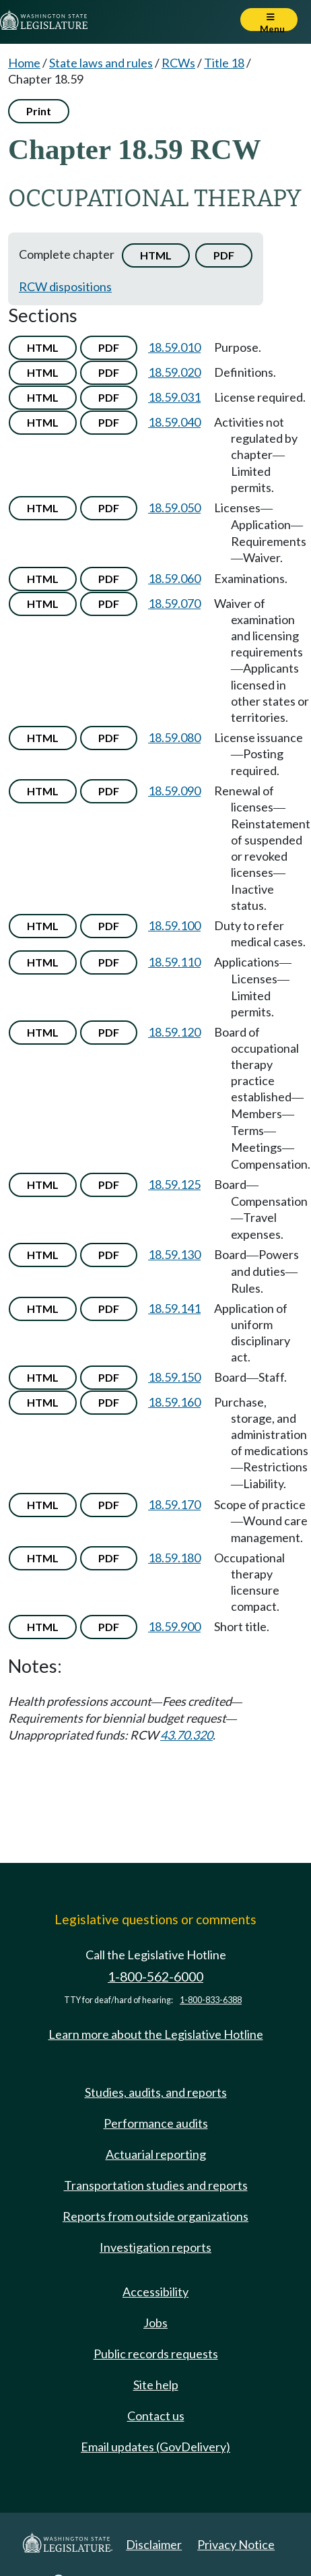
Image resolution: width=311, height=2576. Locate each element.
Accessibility (155, 2291)
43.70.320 (186, 1734)
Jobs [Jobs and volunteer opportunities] (155, 2322)
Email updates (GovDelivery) (155, 2446)
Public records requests (156, 2353)
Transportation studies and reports (156, 2185)
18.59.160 (174, 1401)
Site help (155, 2384)
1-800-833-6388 (211, 2000)
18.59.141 (174, 1308)
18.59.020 (174, 372)
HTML (156, 255)
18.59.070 (174, 603)
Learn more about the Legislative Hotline (155, 2034)
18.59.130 (174, 1254)
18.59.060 (174, 578)
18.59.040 (174, 422)
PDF (223, 255)
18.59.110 (174, 961)
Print (38, 110)
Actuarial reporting (156, 2154)
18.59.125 (174, 1184)
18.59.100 (174, 925)
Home (24, 62)
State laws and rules (101, 62)
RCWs (178, 62)
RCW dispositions (65, 286)
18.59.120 (174, 1031)
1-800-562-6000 (155, 1976)
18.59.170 (174, 1504)
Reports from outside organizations (155, 2216)
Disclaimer (154, 2544)
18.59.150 (174, 1377)
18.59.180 (174, 1557)
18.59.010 (174, 347)
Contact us (155, 2415)
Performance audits (156, 2123)
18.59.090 (174, 790)
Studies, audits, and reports (156, 2092)
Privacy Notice (236, 2544)
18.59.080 (174, 737)
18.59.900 (174, 1626)
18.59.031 (174, 397)
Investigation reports (155, 2247)
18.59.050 (174, 507)
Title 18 (224, 62)
